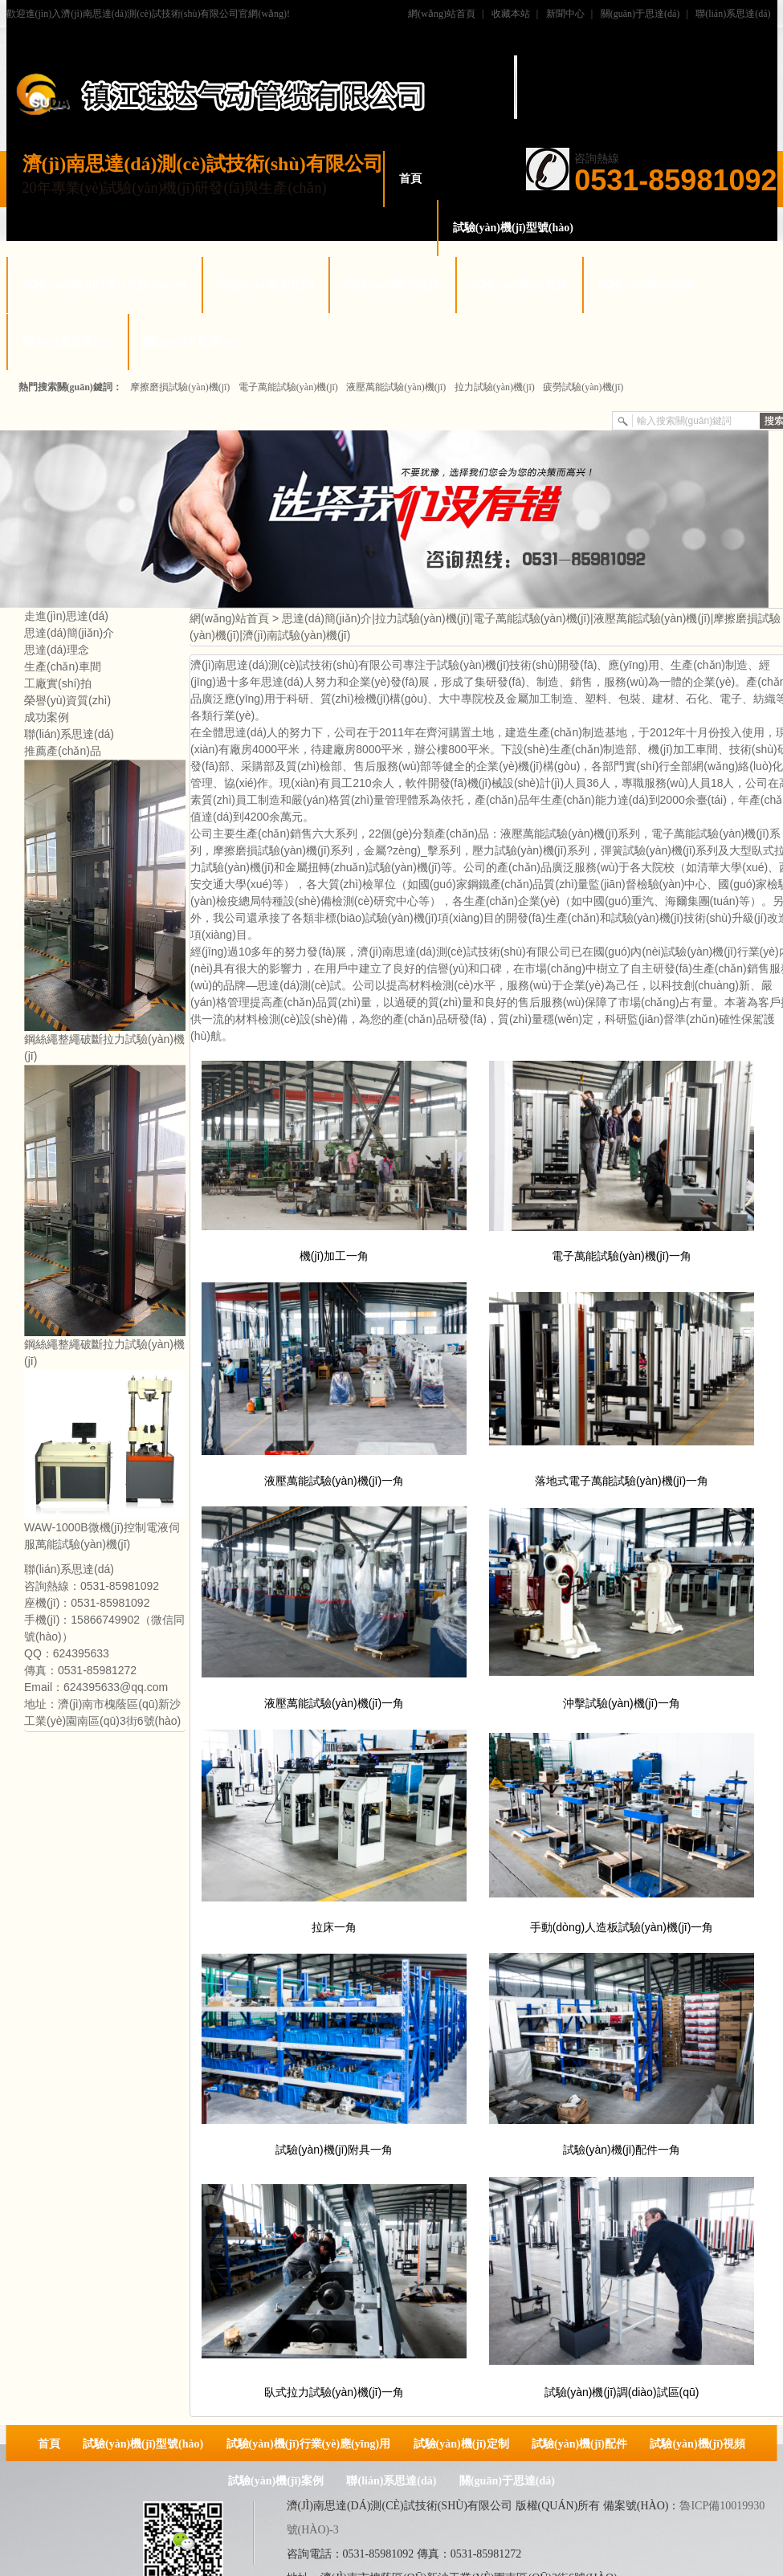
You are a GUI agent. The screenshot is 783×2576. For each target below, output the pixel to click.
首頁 (410, 179)
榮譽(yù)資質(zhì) (67, 700)
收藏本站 (510, 13)
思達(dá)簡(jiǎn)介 (69, 632)
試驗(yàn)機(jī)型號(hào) (513, 228)
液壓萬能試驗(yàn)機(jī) (396, 387)
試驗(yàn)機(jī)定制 (265, 285)
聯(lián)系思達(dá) (732, 13)
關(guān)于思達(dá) (640, 13)
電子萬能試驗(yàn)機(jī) (288, 387)
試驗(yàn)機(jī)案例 (646, 285)
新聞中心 (565, 13)
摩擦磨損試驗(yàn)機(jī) (180, 387)
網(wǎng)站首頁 (441, 13)
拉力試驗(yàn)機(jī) (495, 387)
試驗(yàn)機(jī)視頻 (519, 285)
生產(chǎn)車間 (62, 666)
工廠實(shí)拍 (58, 683)
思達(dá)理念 (56, 649)
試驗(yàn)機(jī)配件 (392, 285)
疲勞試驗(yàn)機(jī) (583, 387)
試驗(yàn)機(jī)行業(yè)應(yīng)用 (104, 285)
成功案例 (46, 717)
